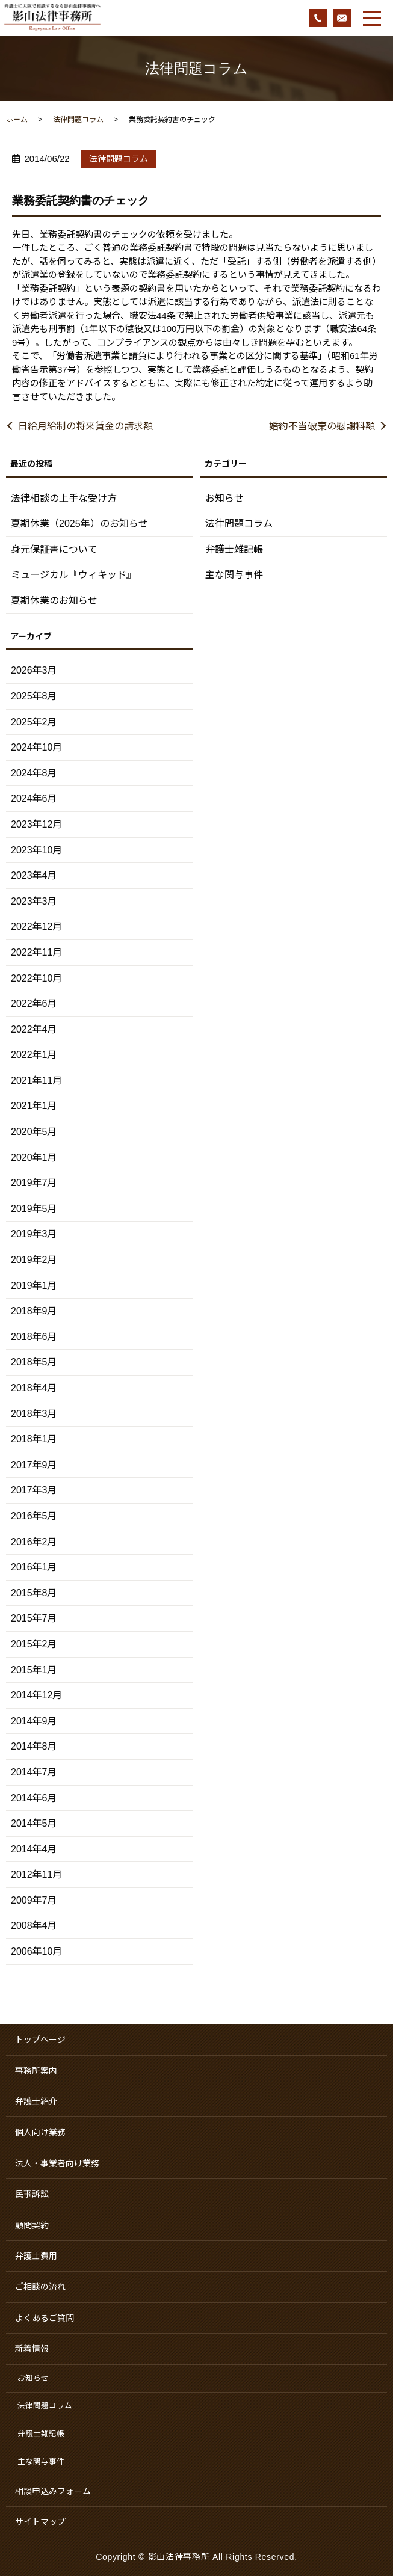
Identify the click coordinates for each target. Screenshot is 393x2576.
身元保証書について (54, 549)
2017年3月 (34, 1490)
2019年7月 (34, 1183)
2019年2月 (34, 1260)
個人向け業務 (40, 2132)
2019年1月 (34, 1285)
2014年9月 (34, 1721)
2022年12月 (36, 926)
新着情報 (32, 2348)
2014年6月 (34, 1798)
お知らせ (224, 498)
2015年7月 (34, 1618)
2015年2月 (34, 1644)
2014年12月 (36, 1695)
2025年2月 (34, 722)
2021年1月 (34, 1106)
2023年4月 (34, 875)
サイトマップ (40, 2522)
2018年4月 (34, 1388)
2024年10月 (36, 747)
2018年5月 (34, 1362)
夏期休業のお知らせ (54, 600)
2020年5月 (34, 1132)
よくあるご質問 (44, 2318)
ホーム (17, 119)
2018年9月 (34, 1311)
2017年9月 (34, 1465)
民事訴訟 (32, 2194)
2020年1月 (34, 1157)
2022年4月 (34, 1029)
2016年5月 (34, 1516)
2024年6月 (34, 798)
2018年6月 (34, 1337)
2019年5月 (34, 1208)
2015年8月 (34, 1593)
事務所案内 (36, 2071)
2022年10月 (36, 978)
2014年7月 (34, 1772)
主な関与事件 (234, 575)
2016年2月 (34, 1542)
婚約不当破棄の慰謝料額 (322, 426)
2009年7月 (34, 1900)
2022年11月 (36, 952)
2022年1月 (34, 1055)
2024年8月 (34, 773)
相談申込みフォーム (53, 2491)
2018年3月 (34, 1414)
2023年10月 (36, 850)
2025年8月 (34, 696)
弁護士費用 (36, 2256)
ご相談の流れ (40, 2287)
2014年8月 (34, 1746)
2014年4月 (34, 1849)
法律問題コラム (78, 119)
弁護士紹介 (36, 2101)
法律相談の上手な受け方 (64, 498)
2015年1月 (34, 1670)
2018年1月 (34, 1439)
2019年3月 (34, 1234)
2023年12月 (36, 824)
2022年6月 (34, 1003)
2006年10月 (36, 1951)
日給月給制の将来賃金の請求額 (85, 426)
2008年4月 (34, 1925)
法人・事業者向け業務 (57, 2163)
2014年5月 (34, 1823)
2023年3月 (34, 901)
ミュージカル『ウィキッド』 (73, 575)
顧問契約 (32, 2225)
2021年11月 (36, 1080)
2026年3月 (34, 670)
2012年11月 (36, 1874)
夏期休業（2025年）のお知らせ (79, 523)
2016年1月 (34, 1567)
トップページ (40, 2039)
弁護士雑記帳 (234, 549)
